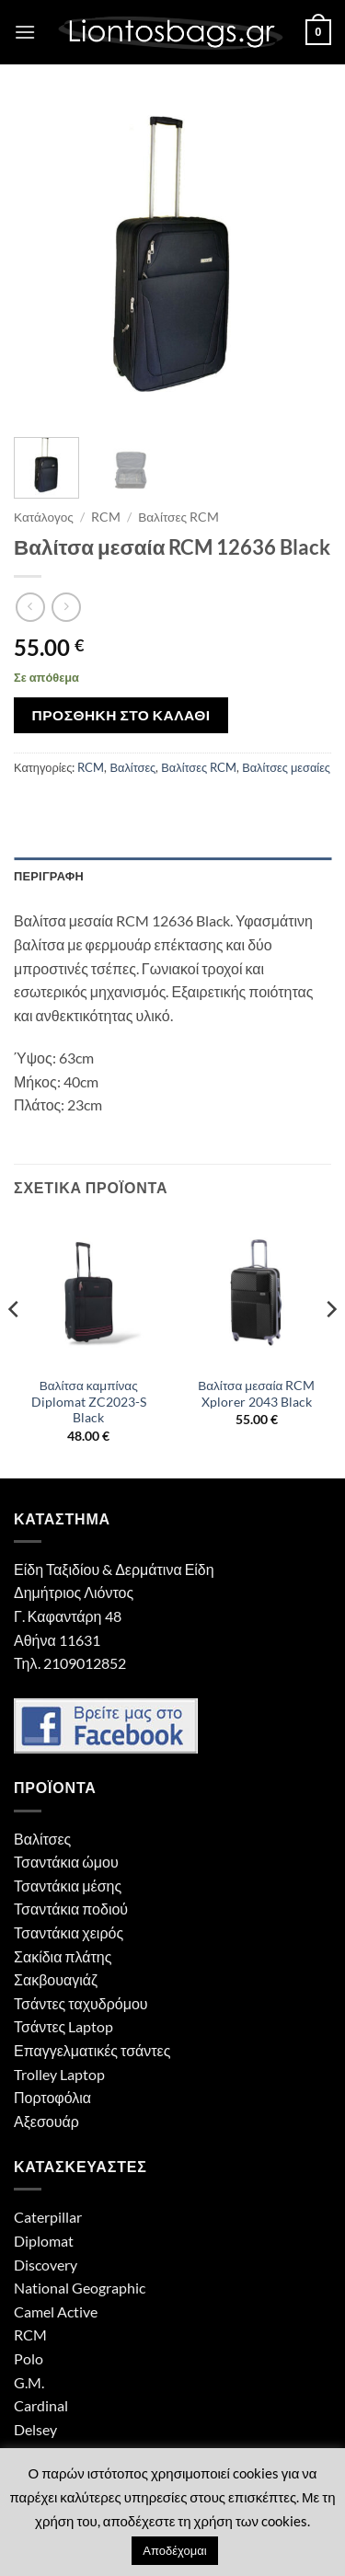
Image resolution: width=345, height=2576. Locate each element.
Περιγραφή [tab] (49, 875)
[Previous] (15, 1346)
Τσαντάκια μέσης (67, 1885)
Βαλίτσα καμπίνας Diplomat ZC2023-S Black (88, 1401)
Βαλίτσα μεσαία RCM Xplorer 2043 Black (256, 1393)
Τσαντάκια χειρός (68, 1932)
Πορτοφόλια (52, 2097)
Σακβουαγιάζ (56, 1979)
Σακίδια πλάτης (62, 1956)
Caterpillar (48, 2216)
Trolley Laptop (59, 2074)
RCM (106, 517)
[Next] (330, 1346)
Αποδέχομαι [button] (174, 2550)
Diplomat (44, 2240)
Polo (28, 2358)
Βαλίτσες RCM (178, 517)
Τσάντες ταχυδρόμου (81, 2003)
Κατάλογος (44, 517)
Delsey (35, 2429)
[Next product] (30, 606)
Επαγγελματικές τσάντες (92, 2050)
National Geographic (79, 2287)
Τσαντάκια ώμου (66, 1861)
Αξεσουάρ (46, 2121)
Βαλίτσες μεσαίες (286, 767)
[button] (25, 31)
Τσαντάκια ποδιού (71, 1908)
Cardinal (41, 2405)
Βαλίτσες (132, 767)
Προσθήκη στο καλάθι (121, 715)
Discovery (45, 2264)
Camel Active (56, 2311)
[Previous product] (66, 606)
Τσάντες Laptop (63, 2026)
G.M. (29, 2382)
